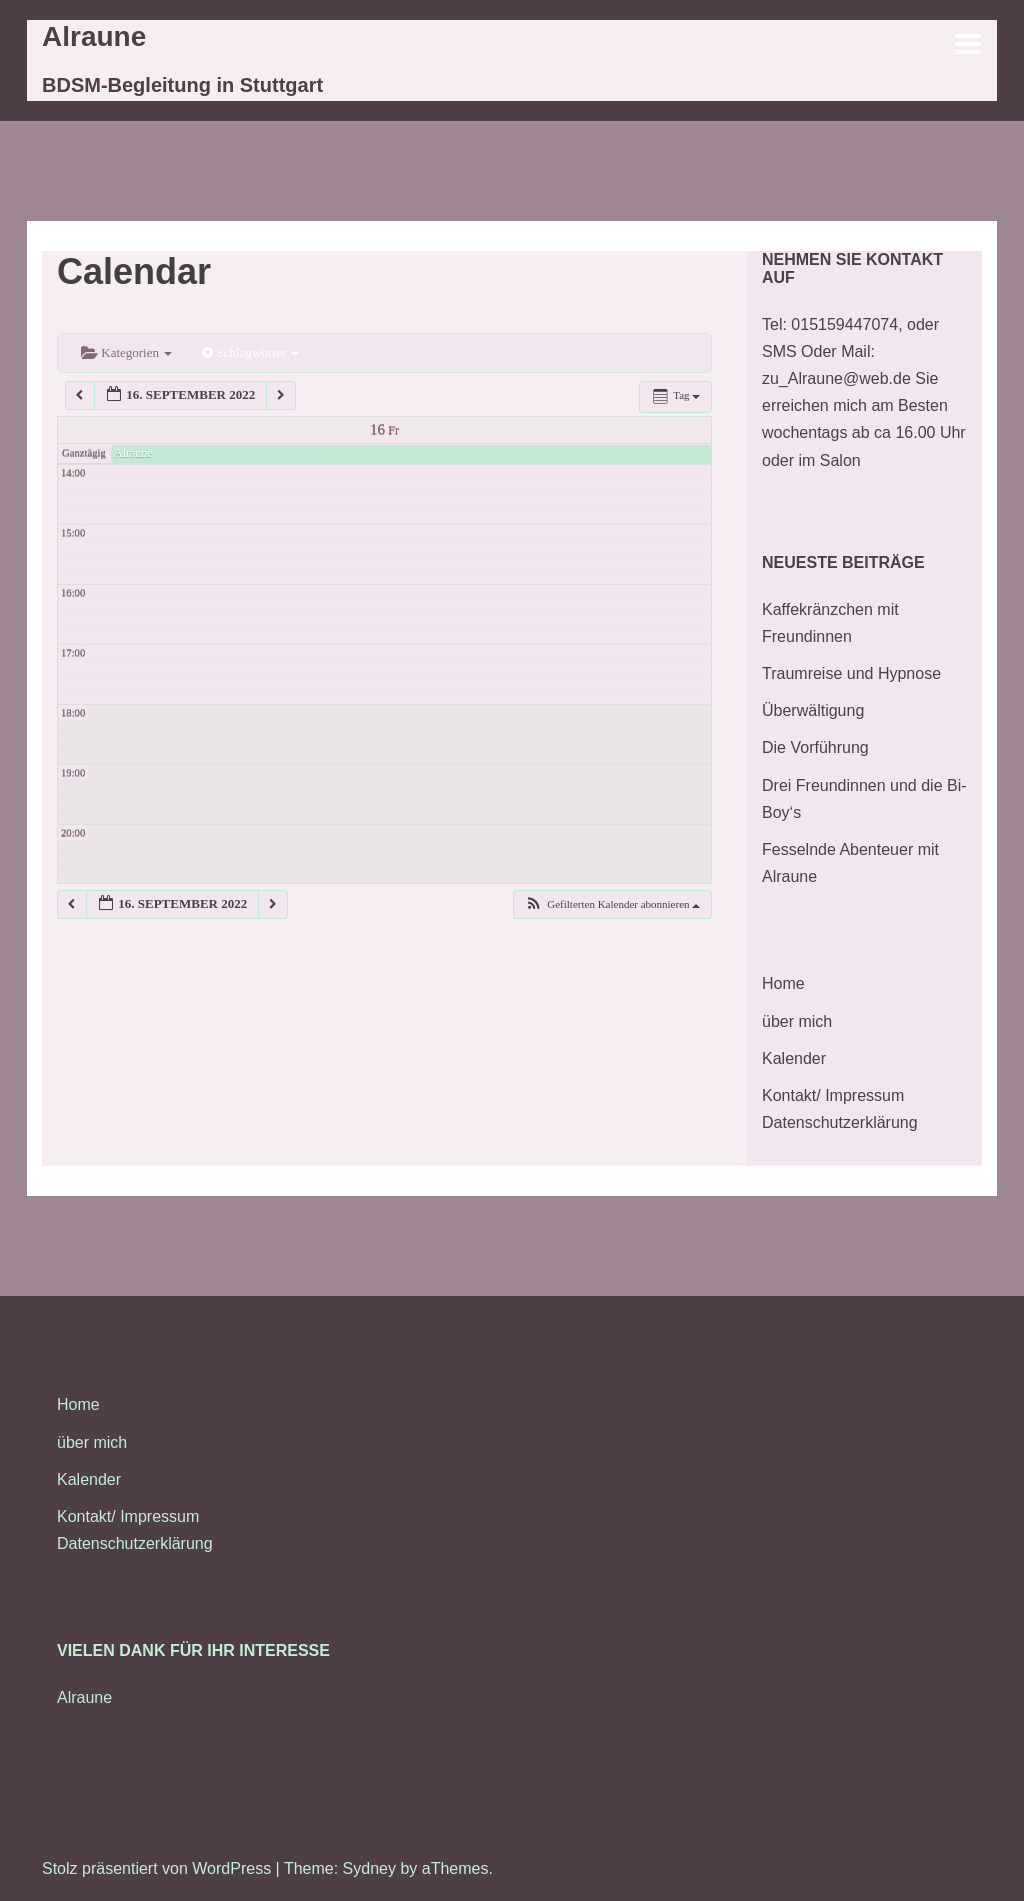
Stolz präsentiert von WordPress (156, 1868)
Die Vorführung (815, 747)
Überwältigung (813, 710)
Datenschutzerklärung (840, 1122)
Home (783, 983)
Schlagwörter (250, 352)
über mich (797, 1021)
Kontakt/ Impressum (833, 1095)
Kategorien (126, 352)
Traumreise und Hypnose (851, 673)
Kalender (794, 1058)
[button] (612, 904)
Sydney (369, 1868)
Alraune (94, 36)
